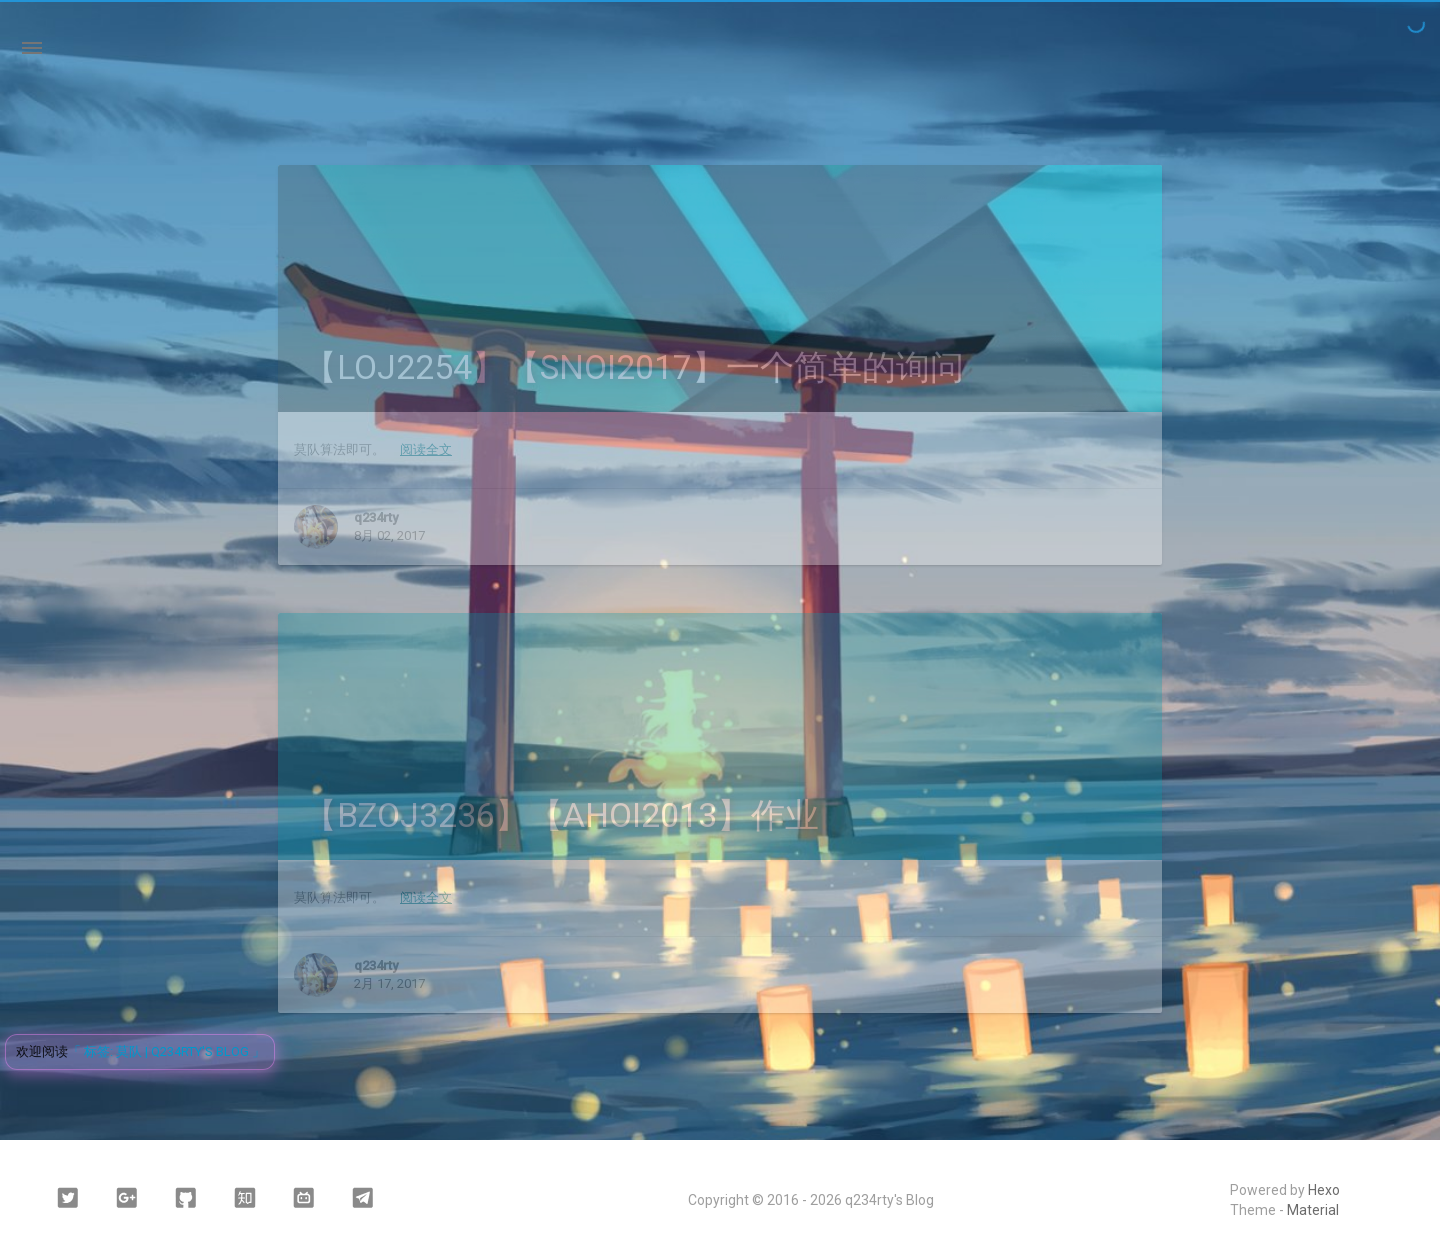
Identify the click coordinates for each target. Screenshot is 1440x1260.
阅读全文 (426, 449)
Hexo (1324, 1190)
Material (1313, 1210)
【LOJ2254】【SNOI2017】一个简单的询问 (633, 367)
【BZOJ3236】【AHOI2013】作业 (561, 815)
